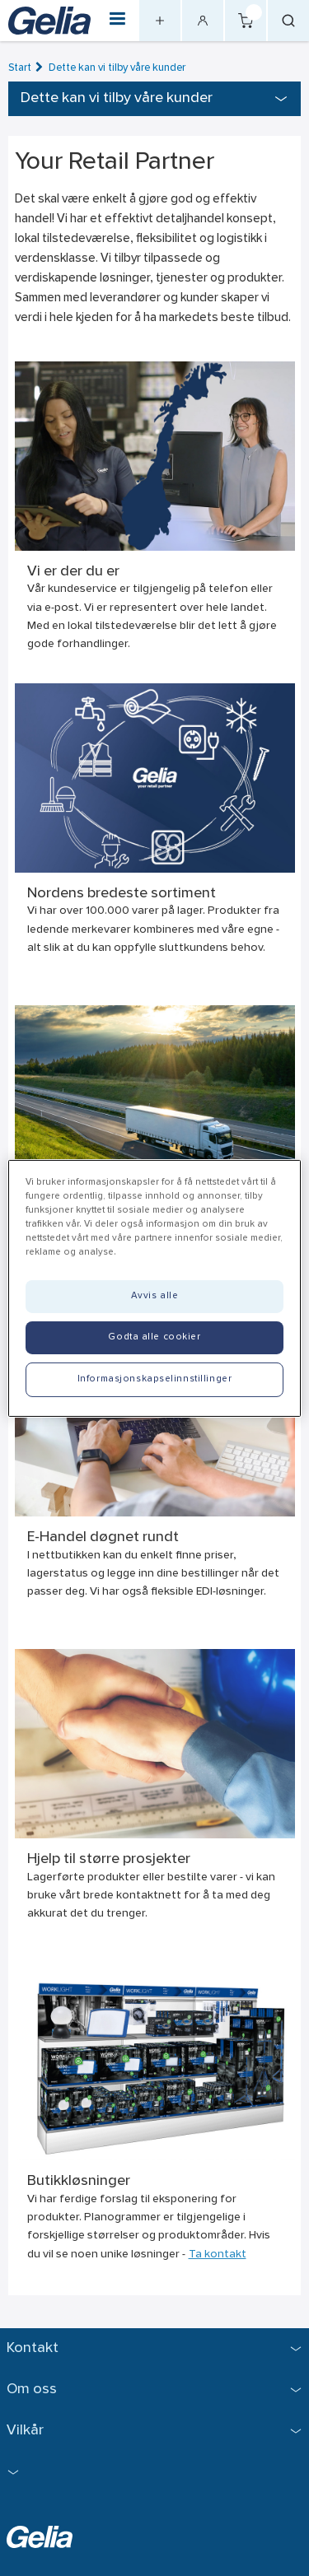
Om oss (32, 2389)
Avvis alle (155, 1296)
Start (19, 67)
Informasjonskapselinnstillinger (154, 1379)
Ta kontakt (217, 2255)
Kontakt (33, 2348)
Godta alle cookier (154, 1337)
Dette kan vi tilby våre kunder (117, 67)
